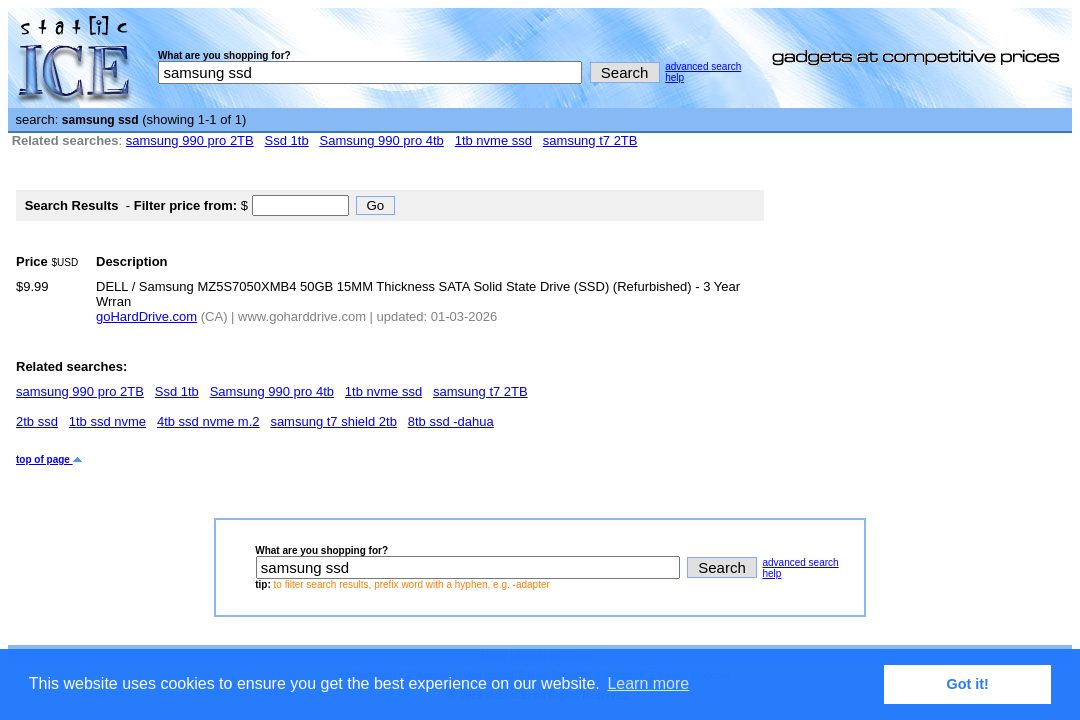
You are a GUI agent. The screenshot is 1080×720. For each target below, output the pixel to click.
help (674, 77)
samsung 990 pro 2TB (190, 140)
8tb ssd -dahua (451, 421)
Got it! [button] (968, 684)
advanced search (703, 66)
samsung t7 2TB (590, 140)
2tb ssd (37, 421)
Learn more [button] (648, 683)
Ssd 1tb (287, 140)
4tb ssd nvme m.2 (208, 421)
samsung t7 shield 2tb (333, 421)
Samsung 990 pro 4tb (382, 140)
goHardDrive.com (146, 316)
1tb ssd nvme (107, 421)
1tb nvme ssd (493, 140)
